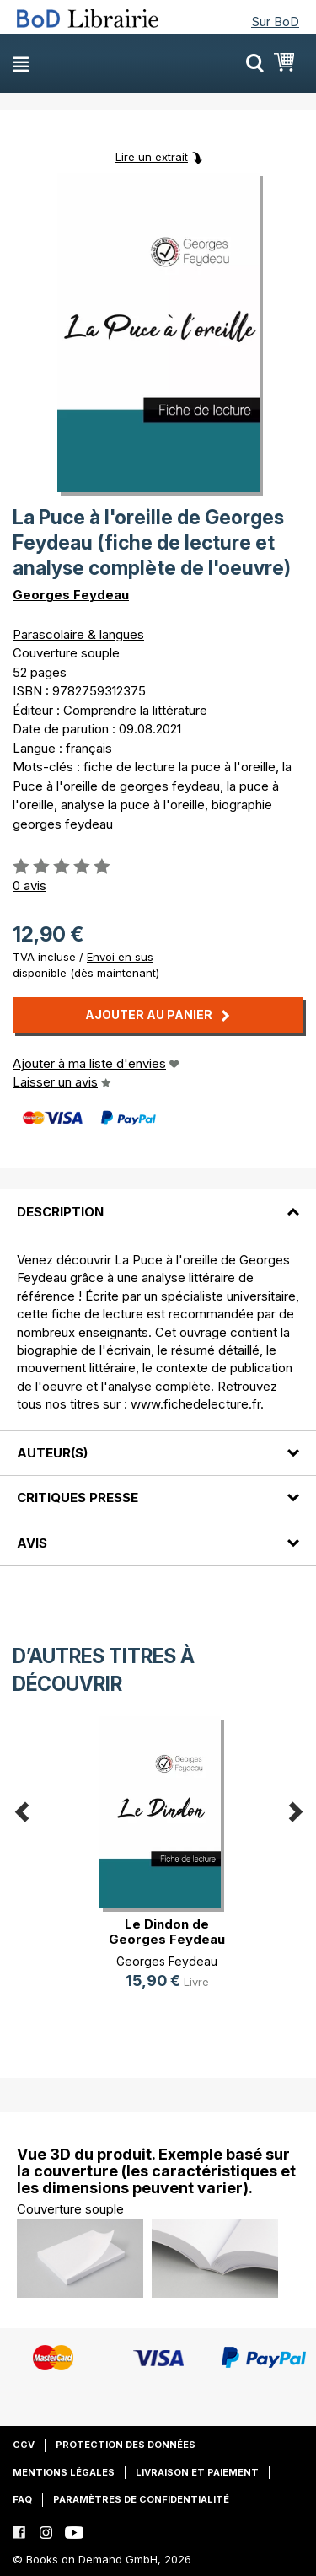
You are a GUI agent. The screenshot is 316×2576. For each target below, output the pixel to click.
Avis (32, 1543)
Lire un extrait (151, 157)
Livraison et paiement (197, 2472)
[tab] (158, 1201)
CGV (24, 2444)
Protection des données (125, 2444)
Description (60, 1212)
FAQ (22, 2499)
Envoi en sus (120, 956)
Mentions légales (64, 2472)
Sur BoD (275, 21)
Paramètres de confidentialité (141, 2499)
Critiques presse (77, 1497)
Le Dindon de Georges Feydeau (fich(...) (167, 1939)
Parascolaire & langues (78, 634)
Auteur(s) (52, 1453)
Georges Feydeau (71, 595)
